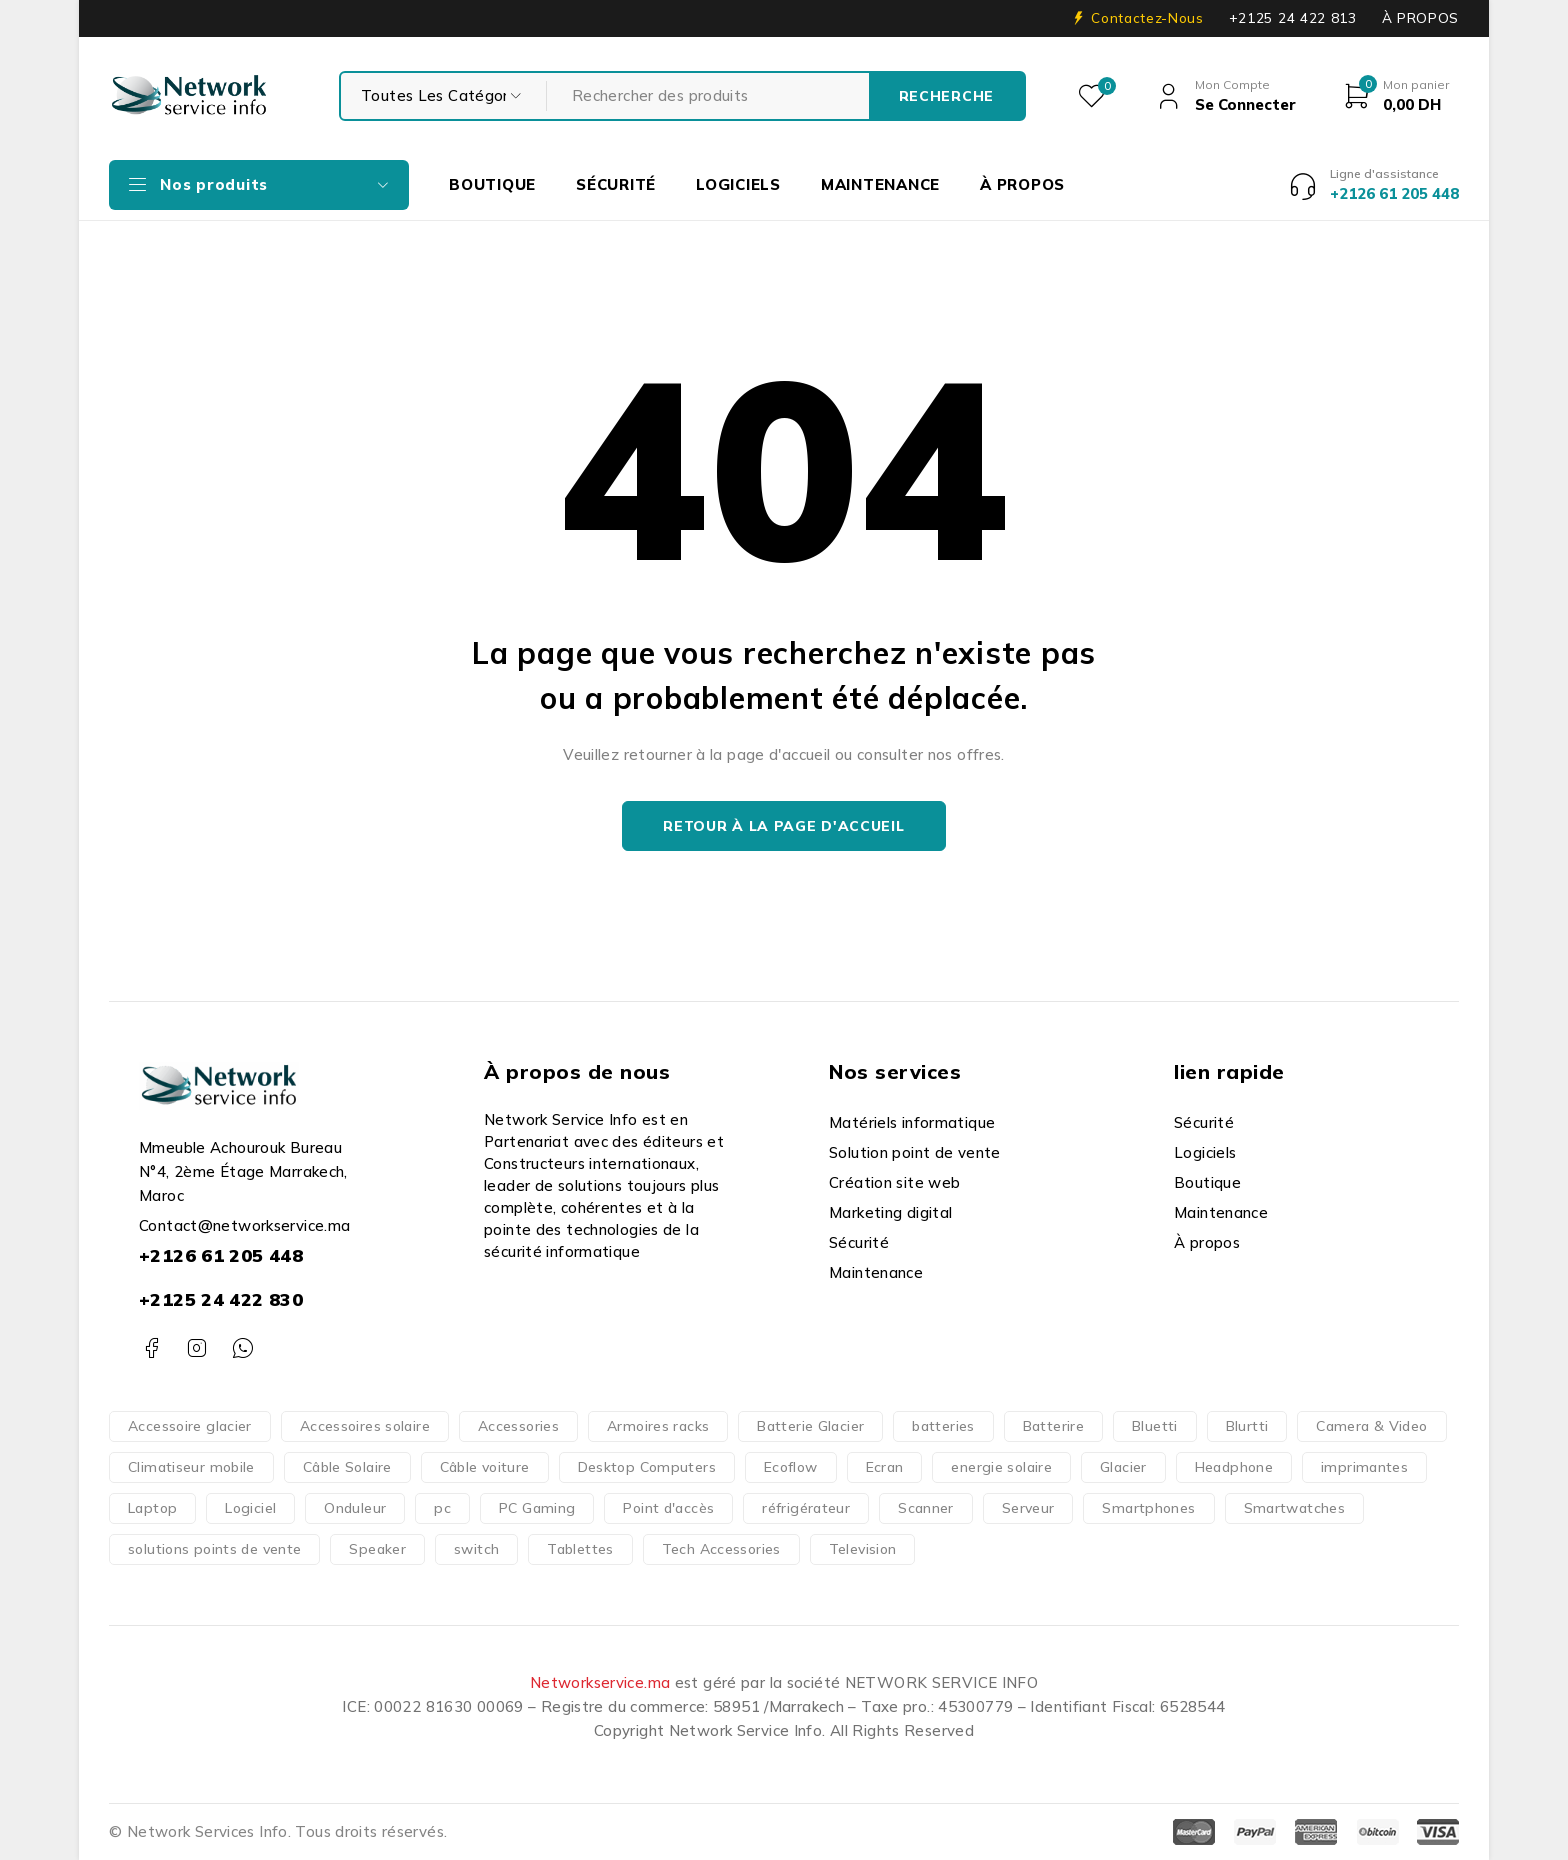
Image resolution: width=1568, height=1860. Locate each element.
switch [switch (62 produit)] (476, 1549)
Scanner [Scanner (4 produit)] (926, 1508)
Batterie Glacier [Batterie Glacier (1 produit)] (810, 1426)
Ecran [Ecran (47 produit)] (885, 1467)
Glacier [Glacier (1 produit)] (1123, 1467)
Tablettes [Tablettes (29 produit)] (580, 1549)
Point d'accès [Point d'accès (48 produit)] (668, 1508)
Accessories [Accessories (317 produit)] (518, 1426)
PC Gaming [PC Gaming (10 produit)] (537, 1508)
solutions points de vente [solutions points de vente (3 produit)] (214, 1549)
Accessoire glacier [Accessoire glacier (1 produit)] (190, 1426)
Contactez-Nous (1147, 18)
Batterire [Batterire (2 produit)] (1053, 1426)
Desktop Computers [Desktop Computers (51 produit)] (647, 1467)
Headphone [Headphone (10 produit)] (1234, 1467)
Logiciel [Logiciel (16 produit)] (250, 1508)
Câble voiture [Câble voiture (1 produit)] (485, 1467)
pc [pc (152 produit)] (442, 1508)
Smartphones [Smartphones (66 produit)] (1148, 1508)
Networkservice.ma (600, 1682)
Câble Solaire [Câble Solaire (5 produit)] (347, 1467)
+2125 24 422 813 (1293, 18)
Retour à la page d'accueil (783, 826)
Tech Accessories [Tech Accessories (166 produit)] (721, 1549)
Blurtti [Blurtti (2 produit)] (1247, 1426)
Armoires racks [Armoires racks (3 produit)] (658, 1426)
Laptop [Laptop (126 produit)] (152, 1508)
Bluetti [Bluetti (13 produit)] (1155, 1426)
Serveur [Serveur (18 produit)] (1028, 1508)
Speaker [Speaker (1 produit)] (377, 1549)
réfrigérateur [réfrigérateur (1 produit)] (806, 1508)
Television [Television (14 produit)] (863, 1549)
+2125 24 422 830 (221, 1299)
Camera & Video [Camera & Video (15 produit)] (1371, 1426)
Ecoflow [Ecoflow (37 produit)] (791, 1467)
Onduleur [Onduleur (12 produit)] (355, 1508)
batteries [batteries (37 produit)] (943, 1426)
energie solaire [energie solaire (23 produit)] (1001, 1467)
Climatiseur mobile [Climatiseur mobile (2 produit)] (191, 1467)
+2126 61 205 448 (221, 1255)
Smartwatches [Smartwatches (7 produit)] (1295, 1508)
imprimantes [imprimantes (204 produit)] (1364, 1467)
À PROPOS (1420, 18)
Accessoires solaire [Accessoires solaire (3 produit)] (365, 1426)
